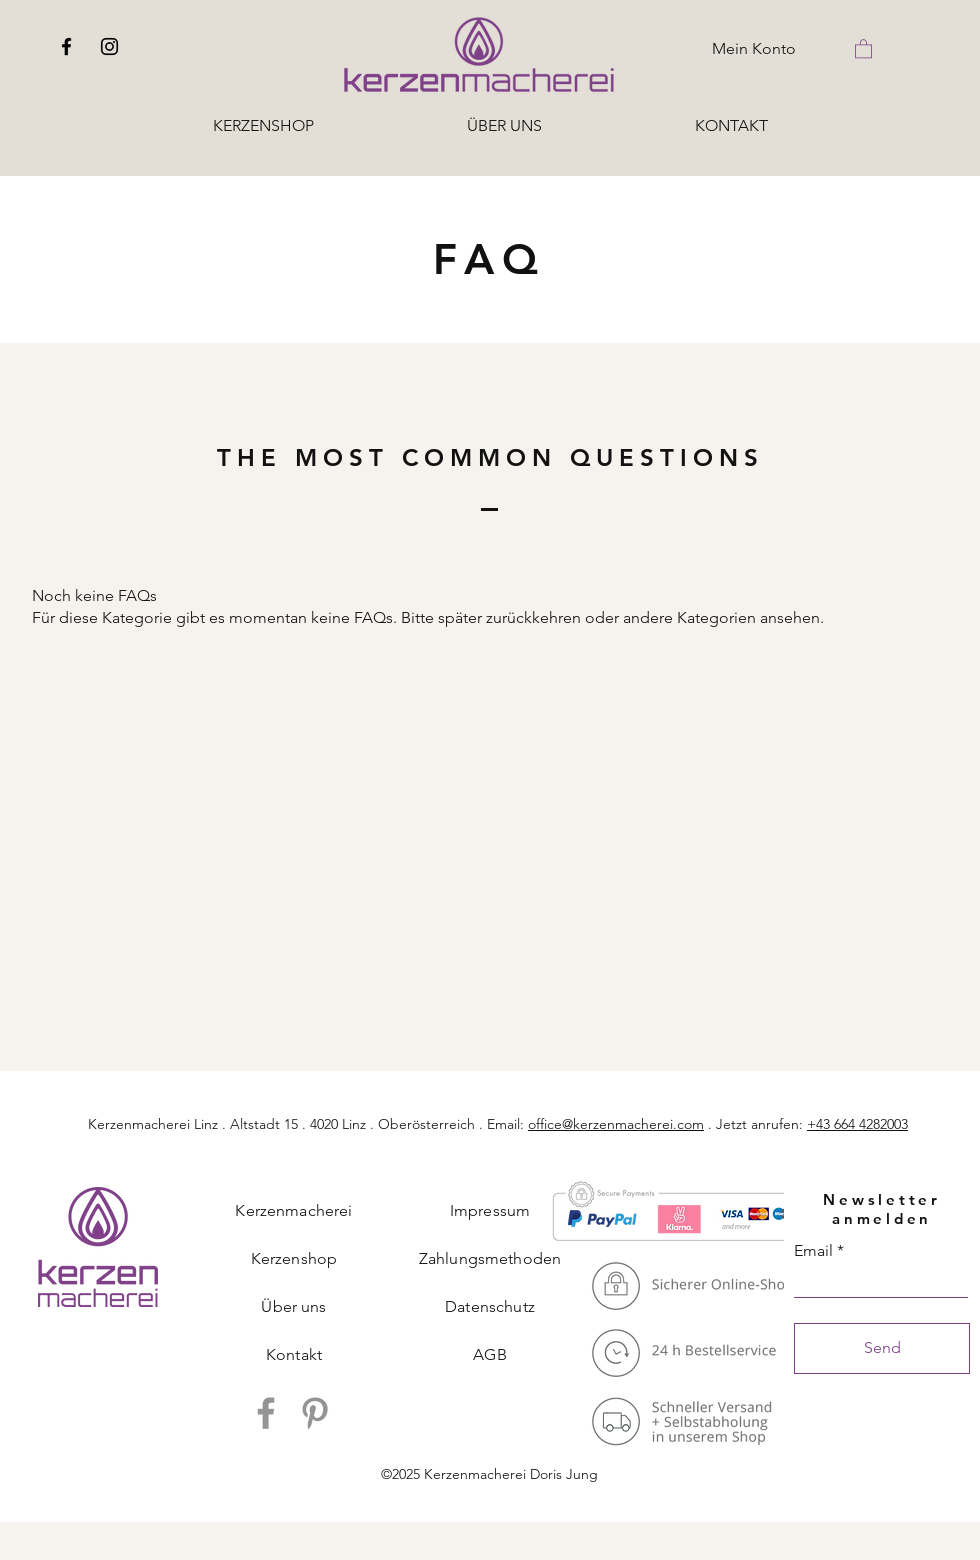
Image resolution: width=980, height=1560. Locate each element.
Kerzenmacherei (293, 1210)
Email (813, 1251)
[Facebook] (66, 46)
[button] (863, 48)
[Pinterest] (315, 1413)
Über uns (293, 1306)
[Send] (882, 1348)
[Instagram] (109, 46)
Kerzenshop (294, 1258)
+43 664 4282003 (857, 1124)
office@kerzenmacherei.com (616, 1124)
